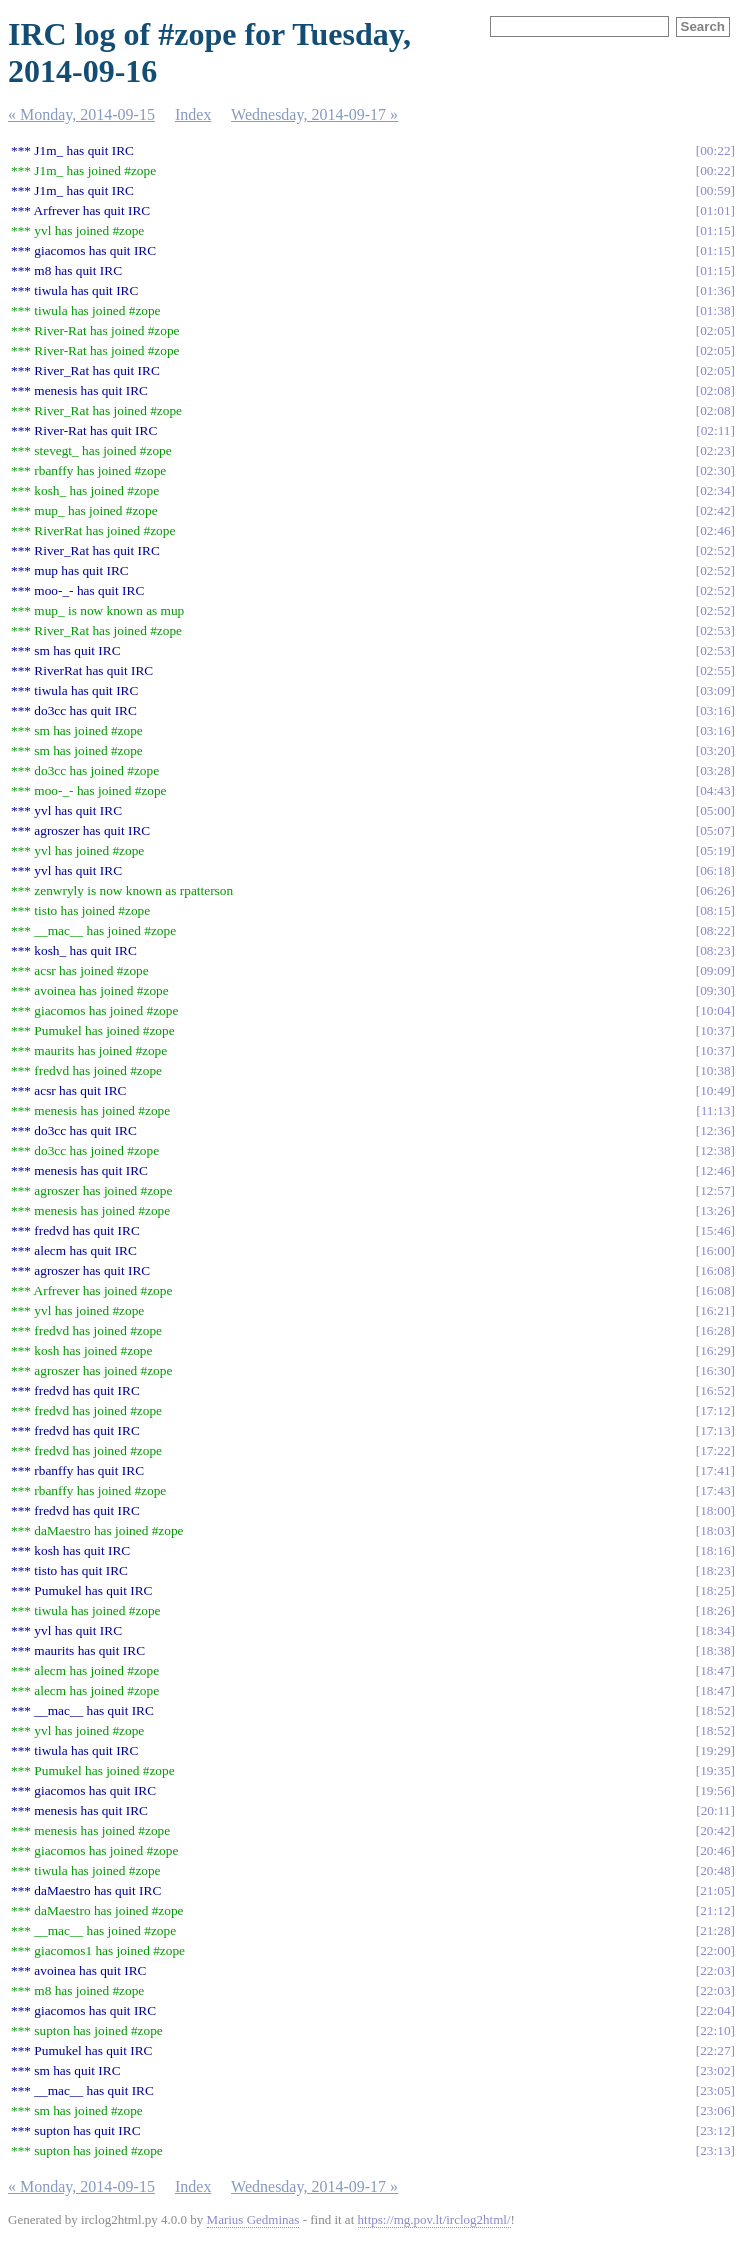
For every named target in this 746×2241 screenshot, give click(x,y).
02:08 (715, 390)
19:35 (715, 1770)
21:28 (715, 1930)
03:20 (715, 750)
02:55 (715, 670)
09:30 (715, 990)
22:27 (715, 2050)
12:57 (715, 1190)
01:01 (715, 210)
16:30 (715, 1370)
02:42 (715, 510)
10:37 (715, 1030)
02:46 (715, 530)
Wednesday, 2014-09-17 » (314, 114)
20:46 (715, 1850)
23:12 (715, 2130)
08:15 (715, 910)
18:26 (715, 1610)
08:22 (715, 930)
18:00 (715, 1510)
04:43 (715, 790)
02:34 (715, 490)
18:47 (715, 1670)
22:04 (715, 2010)
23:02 (715, 2070)
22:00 (715, 1950)
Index (193, 114)
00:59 (715, 190)
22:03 (715, 1970)
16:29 (715, 1350)
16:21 (715, 1310)
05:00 (715, 810)
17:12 (715, 1410)
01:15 (715, 230)
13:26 (715, 1210)
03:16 (715, 710)
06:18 (715, 870)
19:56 (715, 1790)
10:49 (715, 1090)
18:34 (715, 1630)
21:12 (715, 1910)
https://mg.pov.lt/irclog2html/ (434, 2219)
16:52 (715, 1390)
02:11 (716, 430)
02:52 (715, 550)
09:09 (715, 970)
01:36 (715, 290)
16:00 (715, 1250)
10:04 (715, 1010)
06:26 (715, 890)
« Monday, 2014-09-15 (81, 114)
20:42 (715, 1830)
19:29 (715, 1750)
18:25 (715, 1590)
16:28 (715, 1330)
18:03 (715, 1530)
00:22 (715, 150)
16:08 (715, 1270)
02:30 (715, 470)
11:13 (716, 1110)
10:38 (715, 1070)
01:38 (715, 310)
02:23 (715, 450)
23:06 (715, 2110)
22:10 (715, 2030)
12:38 (715, 1150)
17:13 (715, 1430)
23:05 (715, 2090)
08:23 (715, 950)
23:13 (715, 2150)
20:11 (716, 1810)
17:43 (715, 1490)
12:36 (715, 1130)
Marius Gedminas (253, 2219)
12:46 (715, 1170)
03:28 (715, 770)
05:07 (715, 830)
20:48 (715, 1870)
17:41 (715, 1470)
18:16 (715, 1550)
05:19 (715, 850)
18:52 (715, 1710)
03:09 (715, 690)
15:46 (715, 1230)
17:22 (715, 1450)
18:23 (715, 1570)
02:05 (715, 330)
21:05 (715, 1890)
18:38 (715, 1650)
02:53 (715, 630)
